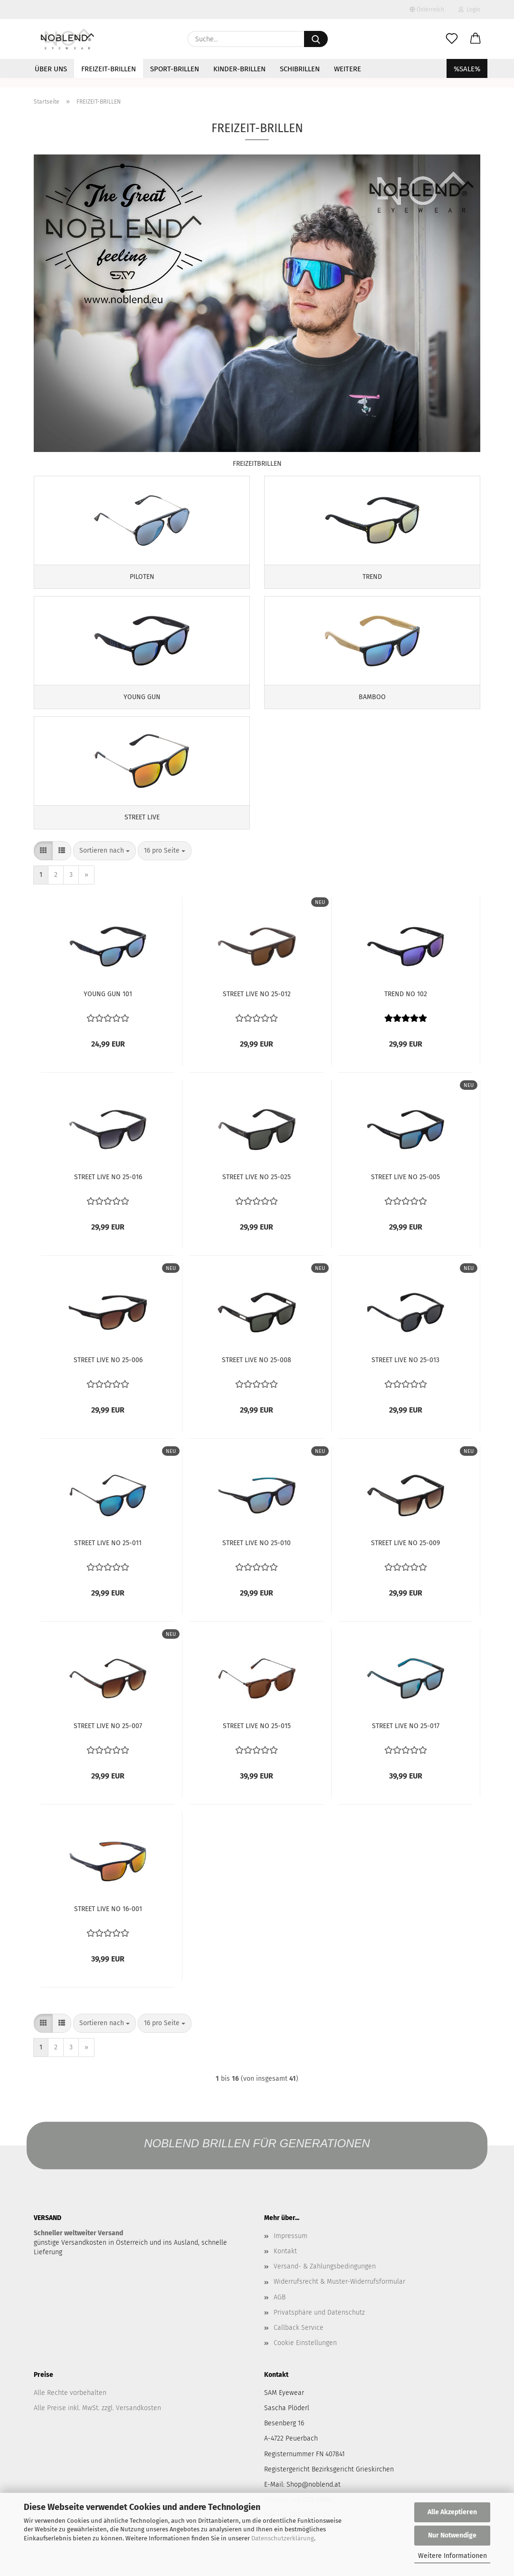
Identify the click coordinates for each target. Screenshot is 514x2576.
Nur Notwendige (452, 2535)
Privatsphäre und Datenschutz (319, 2329)
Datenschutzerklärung (282, 2538)
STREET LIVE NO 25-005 (405, 1194)
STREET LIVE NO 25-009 (405, 1560)
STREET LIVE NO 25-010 (256, 1560)
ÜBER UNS (51, 69)
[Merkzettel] (452, 39)
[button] (475, 39)
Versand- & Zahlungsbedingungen (325, 2283)
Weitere (347, 69)
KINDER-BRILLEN (239, 69)
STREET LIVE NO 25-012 (257, 1011)
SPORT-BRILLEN (174, 69)
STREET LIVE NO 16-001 (108, 1926)
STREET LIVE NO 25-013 (405, 1377)
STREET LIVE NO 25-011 (108, 1560)
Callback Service (299, 2345)
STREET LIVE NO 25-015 (257, 1743)
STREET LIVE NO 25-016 (108, 1194)
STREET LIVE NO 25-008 (256, 1377)
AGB (280, 2314)
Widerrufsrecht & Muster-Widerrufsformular (339, 2299)
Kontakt (285, 2268)
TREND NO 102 (405, 1011)
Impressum (290, 2253)
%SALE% (467, 69)
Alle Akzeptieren (452, 2512)
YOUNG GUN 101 (108, 1011)
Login (469, 9)
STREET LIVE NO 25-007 (108, 1743)
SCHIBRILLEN (300, 69)
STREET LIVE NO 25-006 (108, 1377)
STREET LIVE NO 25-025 (256, 1194)
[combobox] (104, 867)
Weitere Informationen (452, 2556)
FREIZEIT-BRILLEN (108, 69)
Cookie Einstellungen (305, 2360)
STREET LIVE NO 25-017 (405, 1743)
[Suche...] (316, 39)
